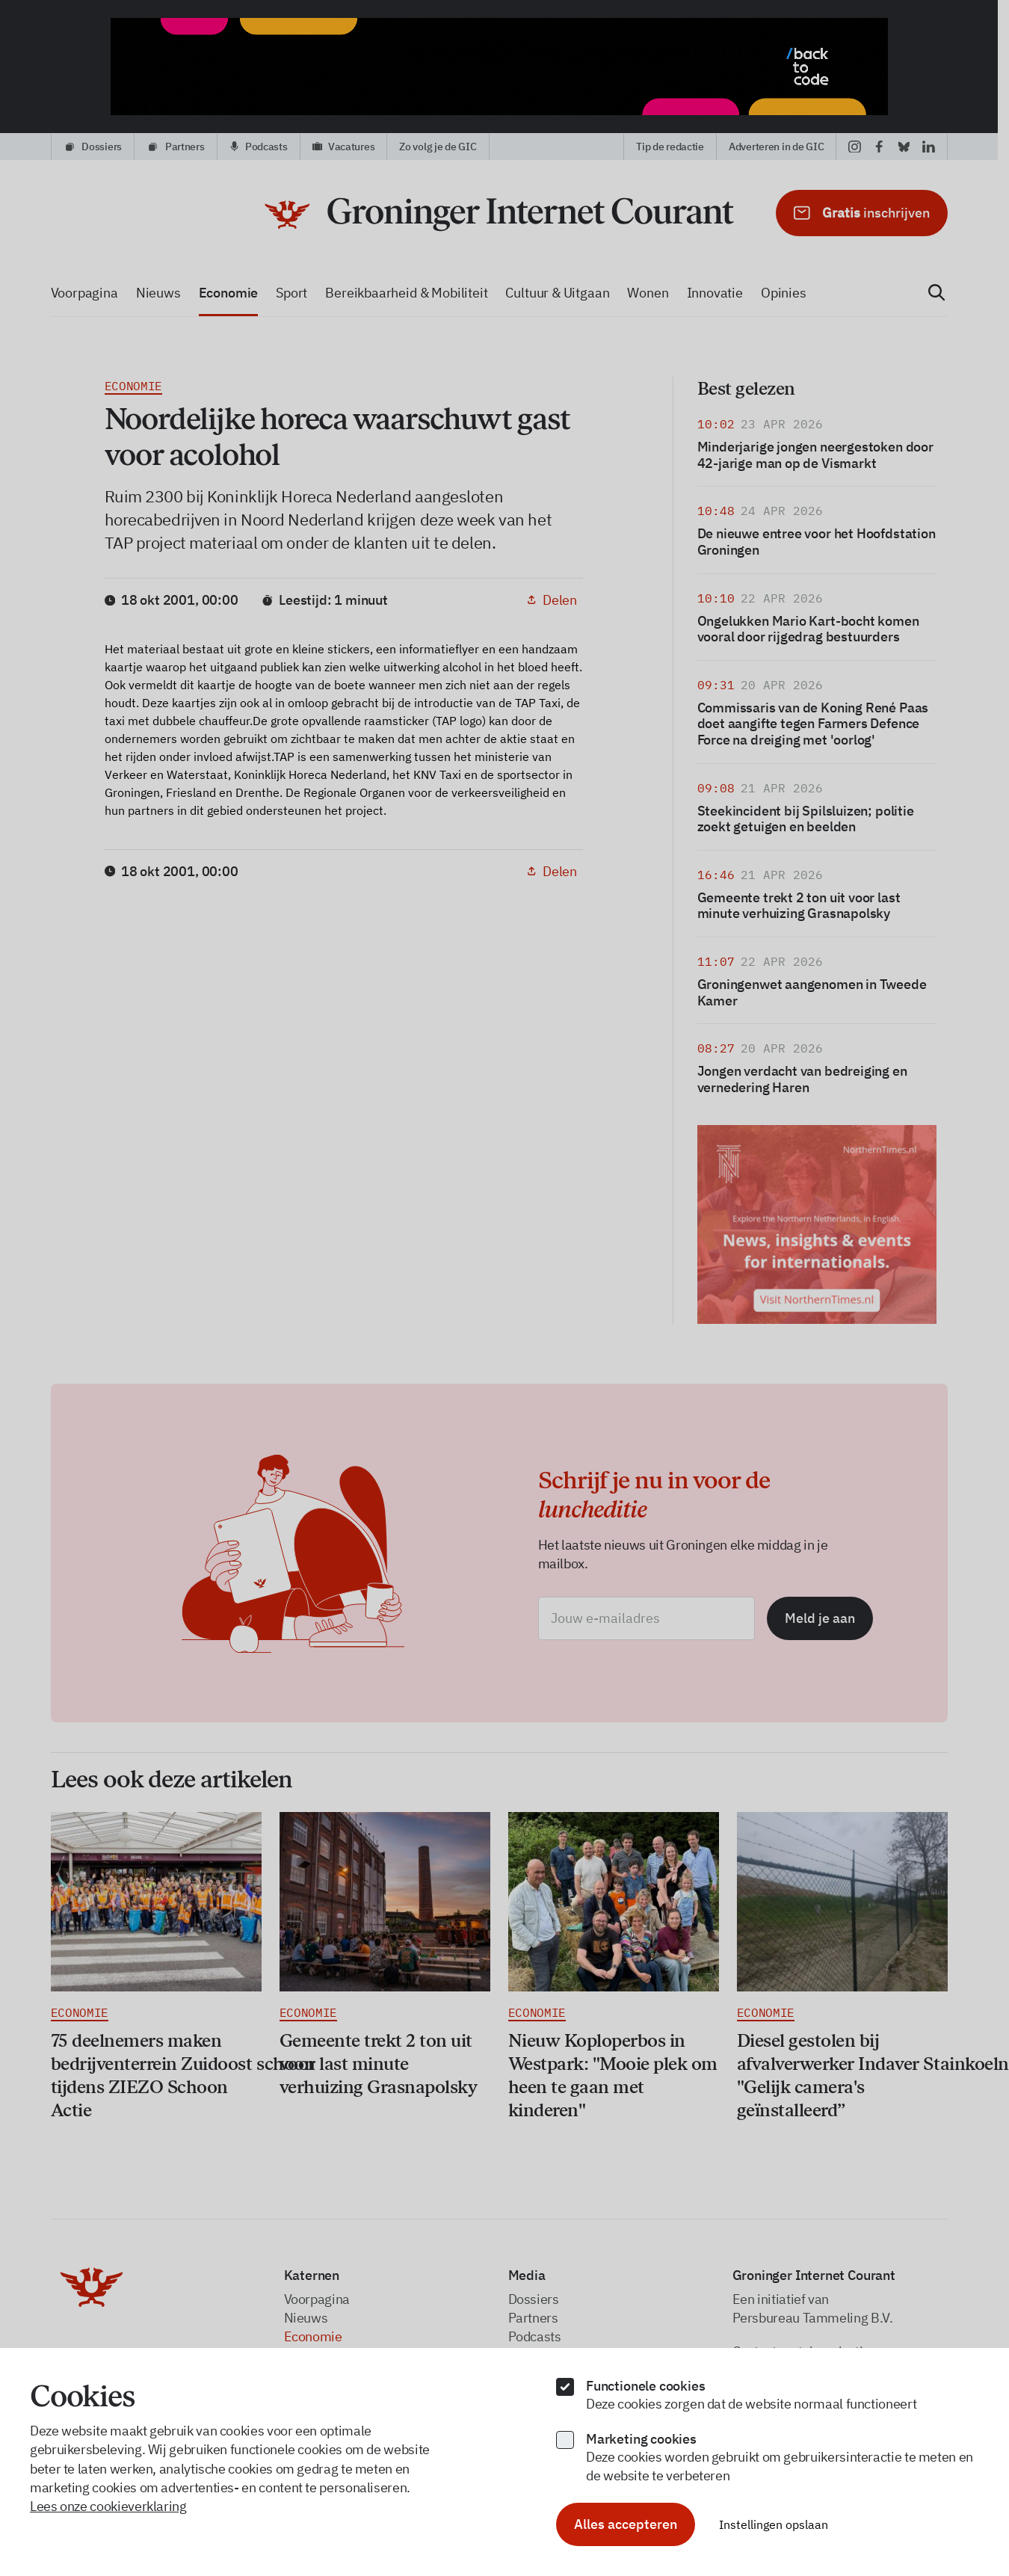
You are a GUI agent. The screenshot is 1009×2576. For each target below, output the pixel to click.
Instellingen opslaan (773, 2524)
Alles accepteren (625, 2524)
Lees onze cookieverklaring (108, 2506)
